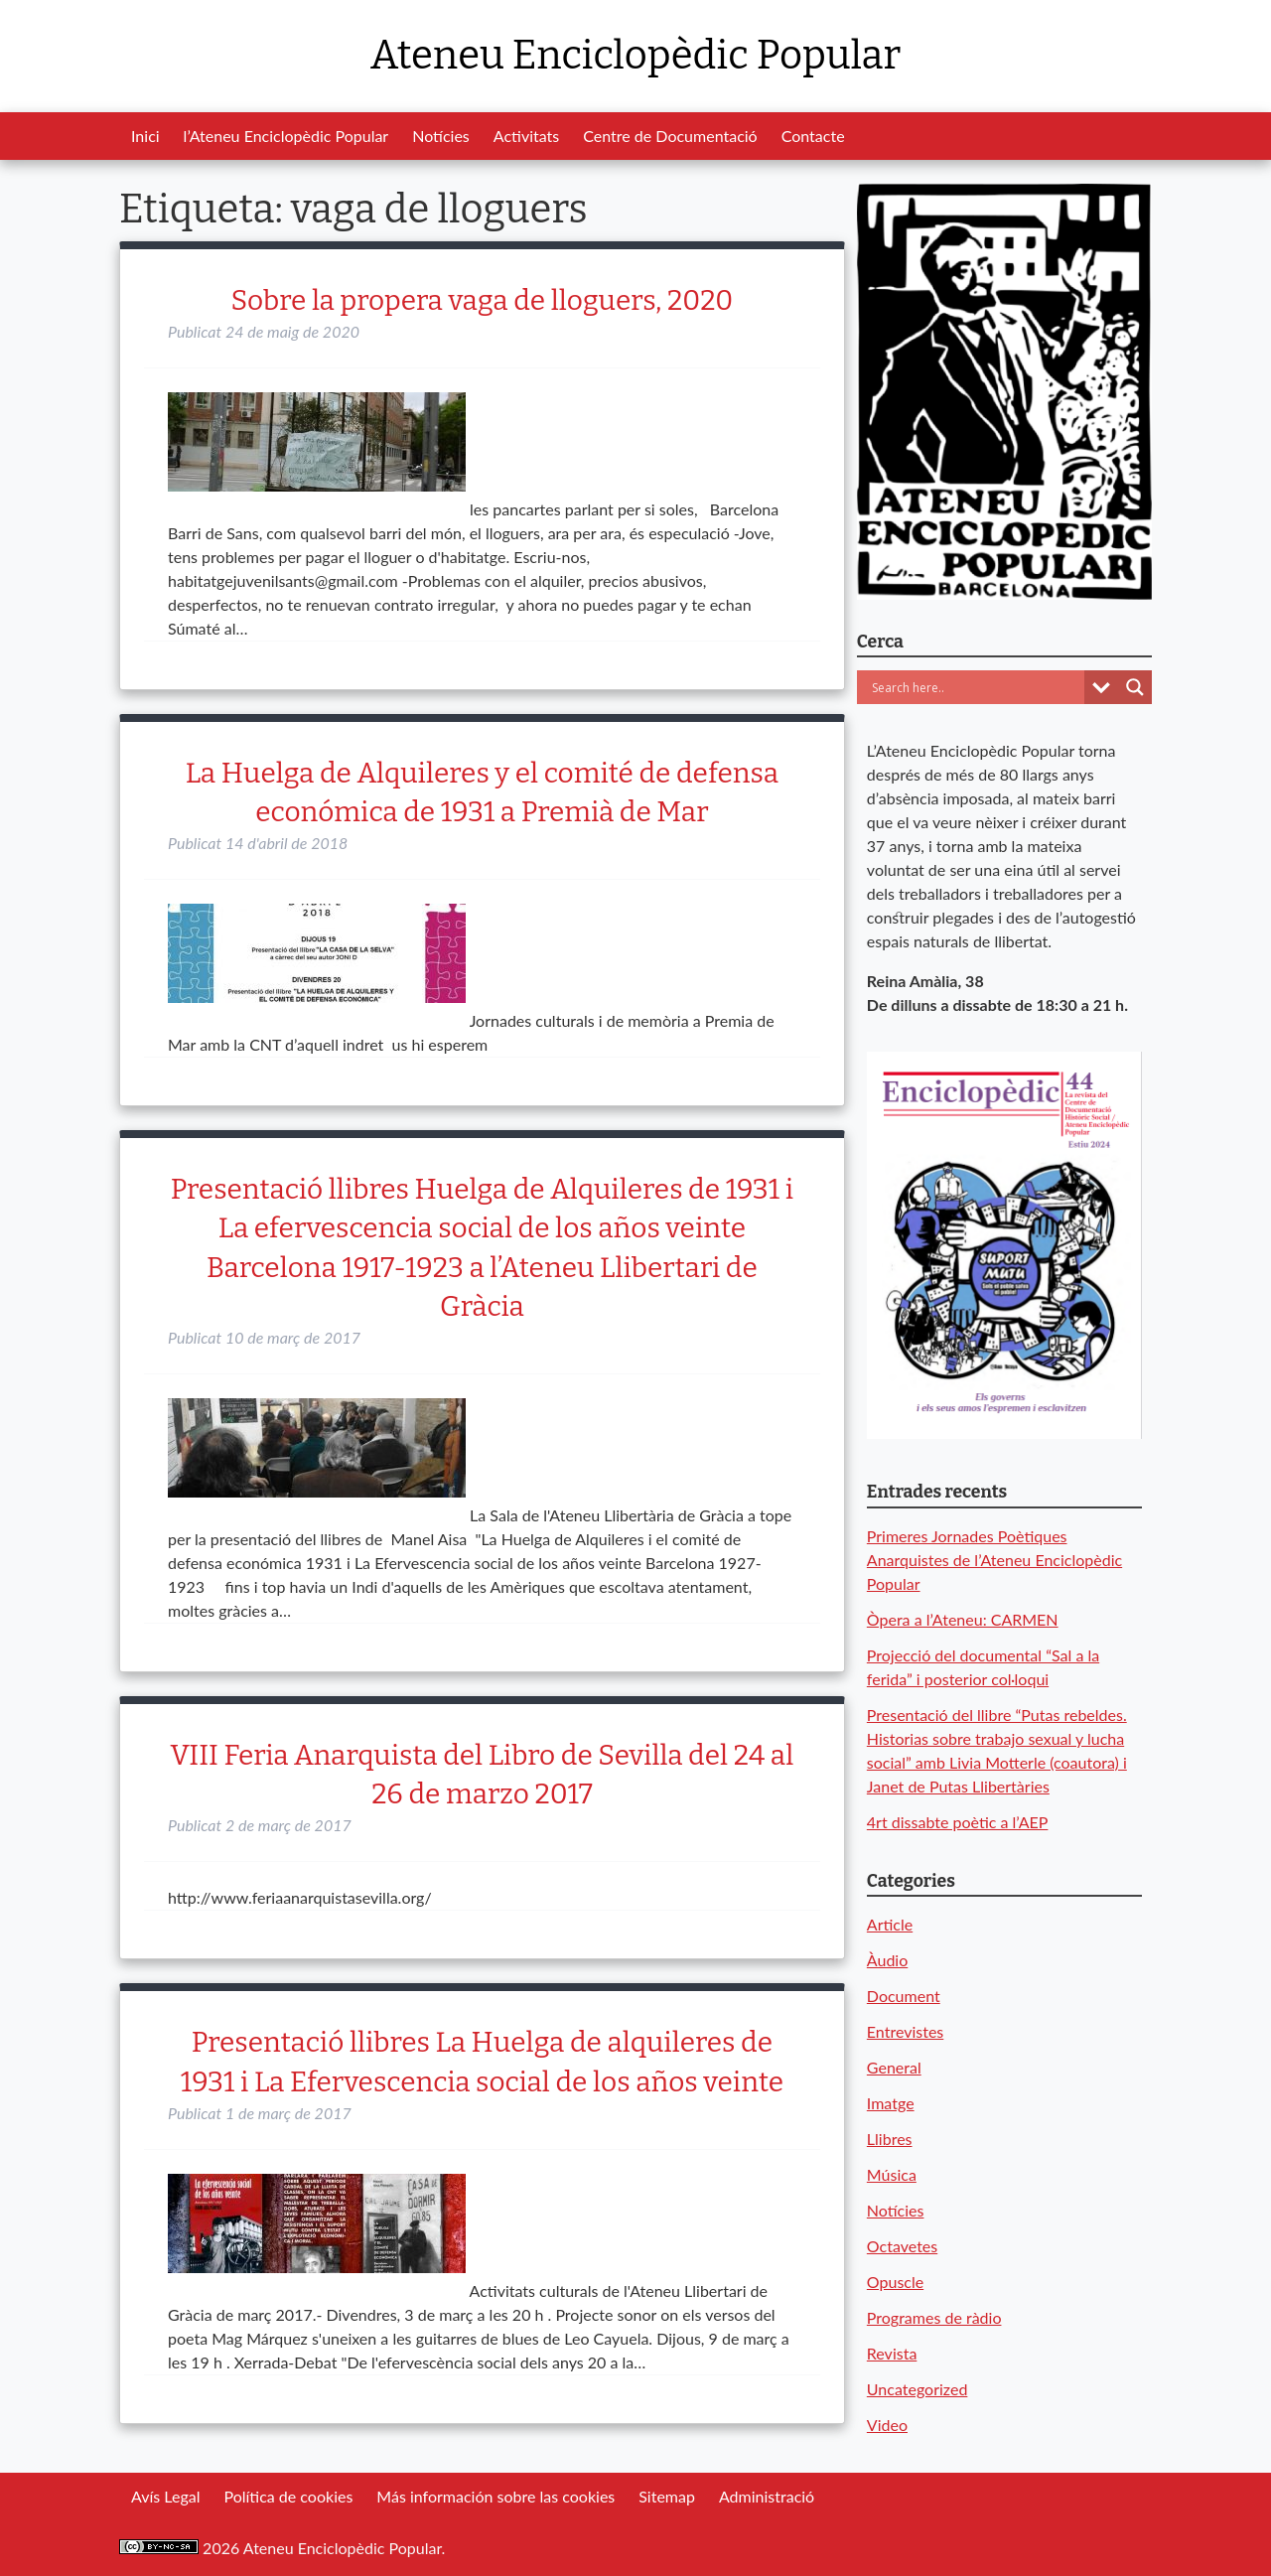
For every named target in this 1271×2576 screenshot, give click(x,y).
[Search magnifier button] (1135, 687)
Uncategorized (917, 2388)
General (894, 2067)
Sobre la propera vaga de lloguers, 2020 (482, 300)
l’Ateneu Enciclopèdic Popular (286, 135)
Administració (766, 2496)
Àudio (887, 1959)
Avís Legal (165, 2496)
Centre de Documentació (670, 135)
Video (887, 2424)
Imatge (891, 2102)
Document (903, 1995)
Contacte (813, 135)
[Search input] (975, 687)
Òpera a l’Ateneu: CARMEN (963, 1619)
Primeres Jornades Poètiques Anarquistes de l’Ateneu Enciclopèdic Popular (994, 1559)
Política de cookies (288, 2496)
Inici (145, 135)
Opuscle (895, 2281)
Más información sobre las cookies (495, 2496)
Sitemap (666, 2496)
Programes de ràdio (934, 2317)
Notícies (441, 135)
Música (892, 2174)
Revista (892, 2353)
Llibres (890, 2138)
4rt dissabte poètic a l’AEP (958, 1821)
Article (890, 1924)
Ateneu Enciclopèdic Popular (635, 55)
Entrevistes (905, 2031)
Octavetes (902, 2245)
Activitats (526, 135)
